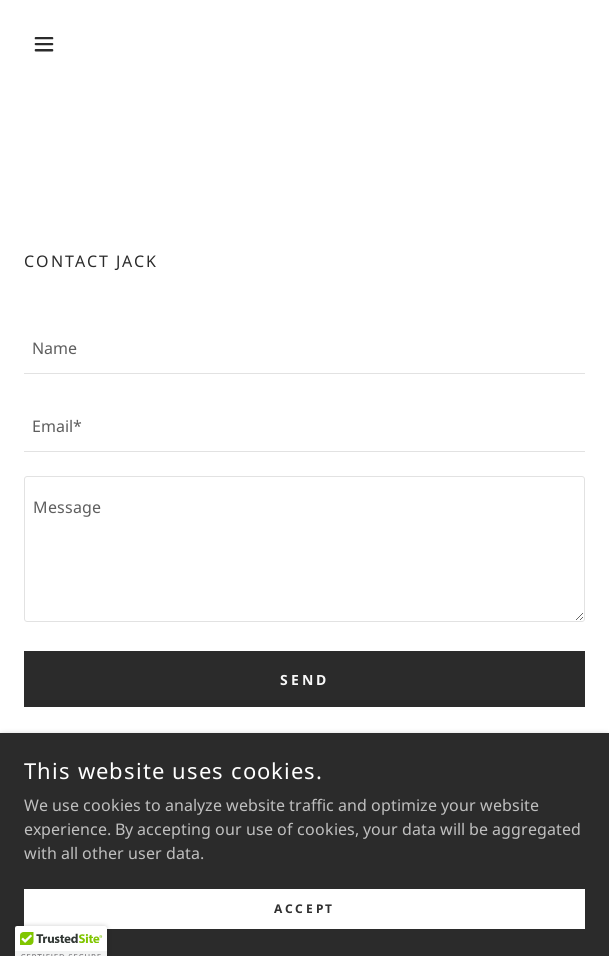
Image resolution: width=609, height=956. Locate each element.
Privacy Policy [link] (372, 747)
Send (304, 679)
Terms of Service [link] (483, 747)
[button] (66, 44)
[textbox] (304, 347)
